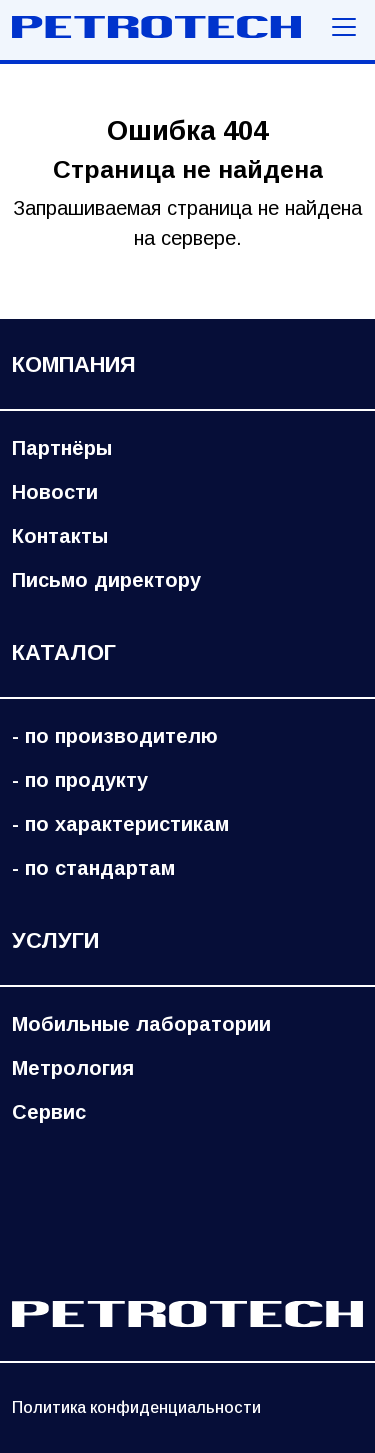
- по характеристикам (120, 824)
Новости (55, 492)
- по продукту (80, 780)
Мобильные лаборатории (141, 1024)
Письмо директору (106, 580)
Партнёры (62, 448)
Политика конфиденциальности (136, 1407)
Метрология (73, 1068)
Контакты (60, 536)
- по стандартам (93, 868)
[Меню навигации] (344, 27)
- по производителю (115, 736)
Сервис (49, 1112)
